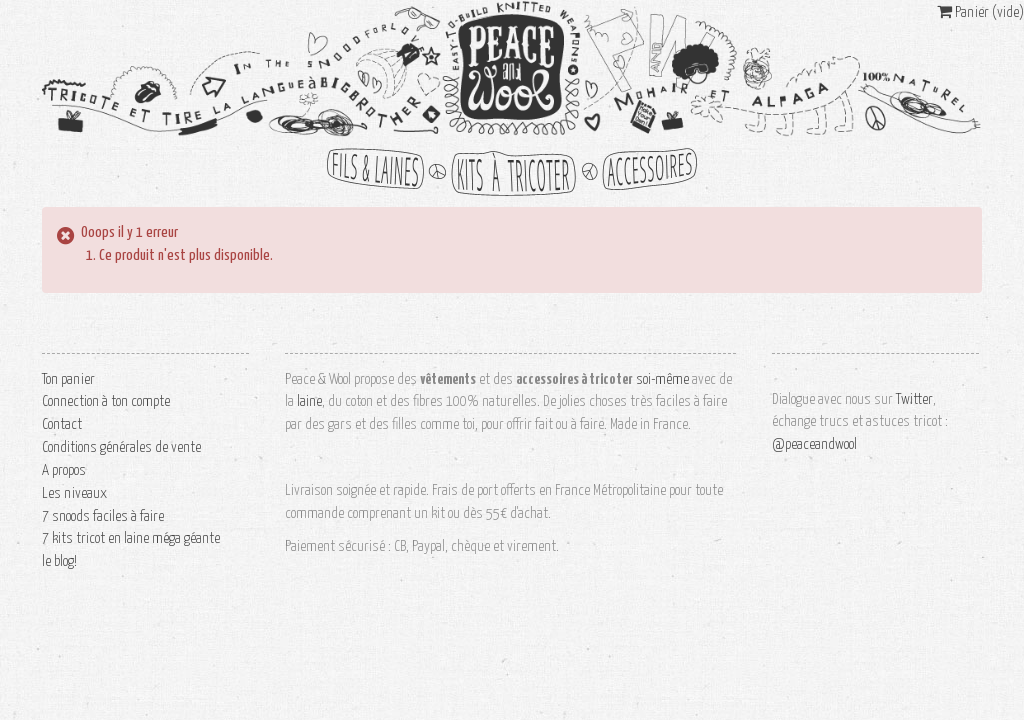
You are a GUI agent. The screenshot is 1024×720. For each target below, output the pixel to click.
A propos (64, 470)
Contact (62, 424)
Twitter (914, 399)
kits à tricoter (512, 172)
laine (309, 401)
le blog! (59, 561)
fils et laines (382, 172)
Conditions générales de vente (121, 447)
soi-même (662, 379)
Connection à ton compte (106, 401)
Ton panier (68, 379)
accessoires (642, 172)
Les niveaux (74, 493)
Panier (980, 12)
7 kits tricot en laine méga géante (131, 538)
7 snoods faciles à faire (103, 516)
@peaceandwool (814, 444)
